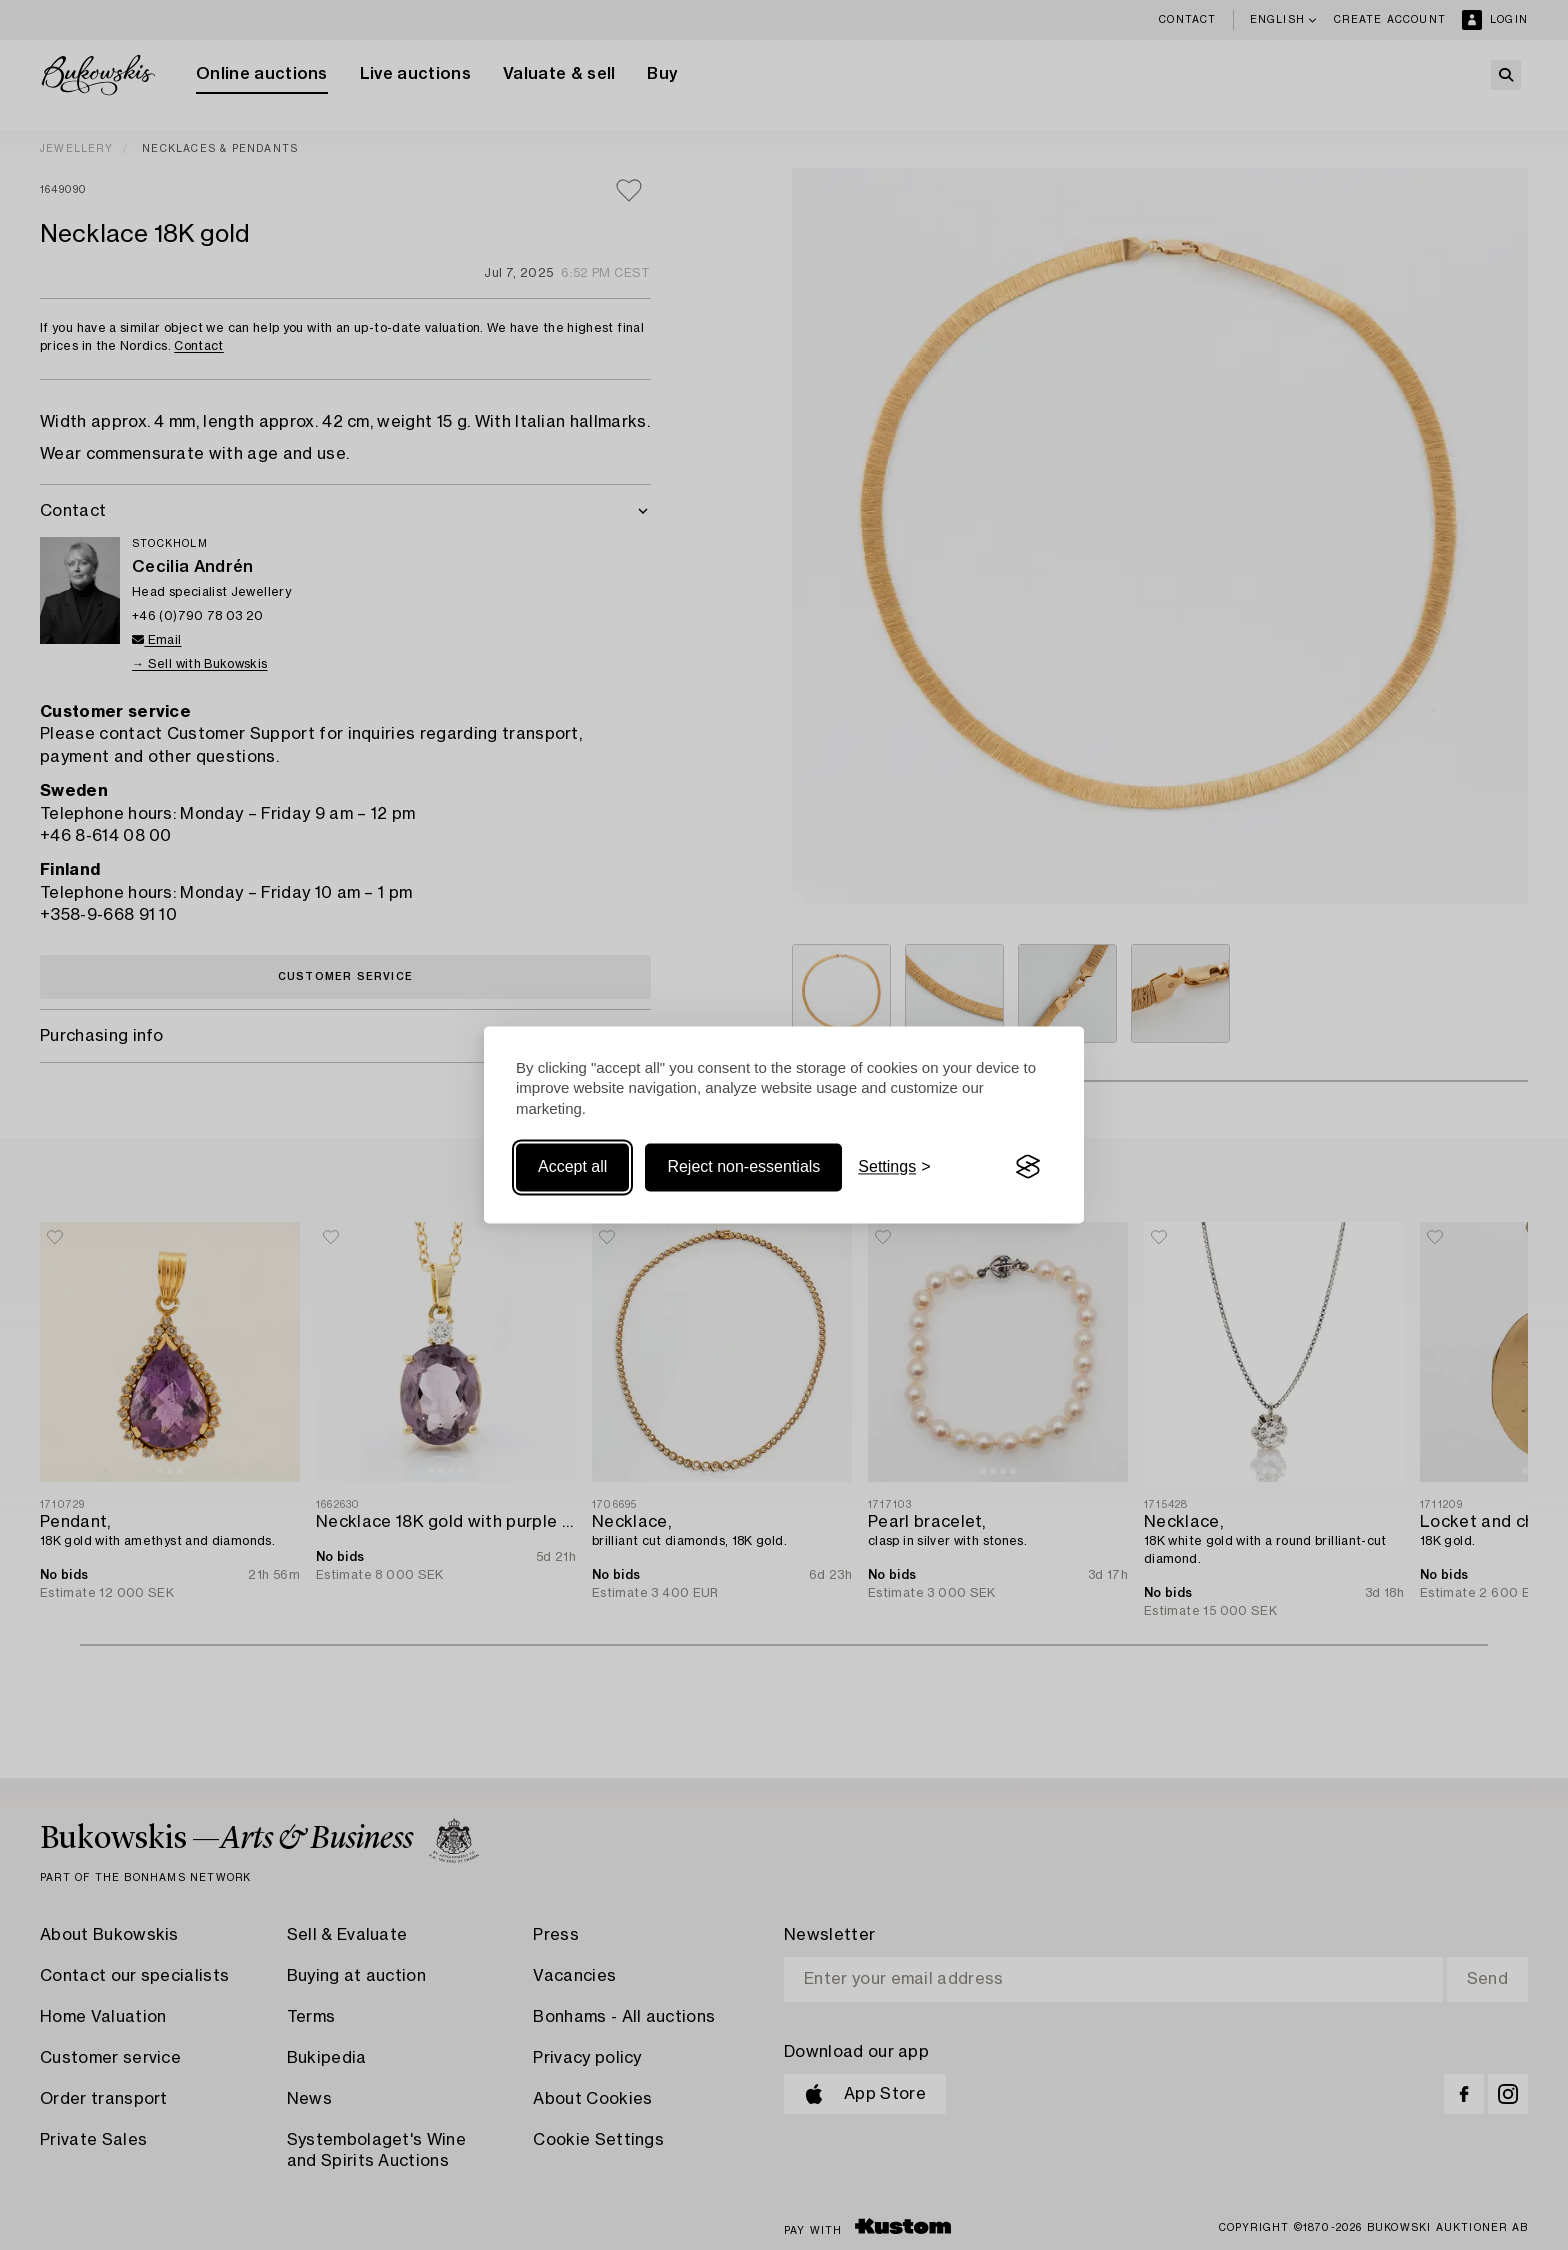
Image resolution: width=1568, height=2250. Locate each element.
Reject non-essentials (743, 1166)
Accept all (572, 1166)
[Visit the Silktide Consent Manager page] (1028, 1167)
